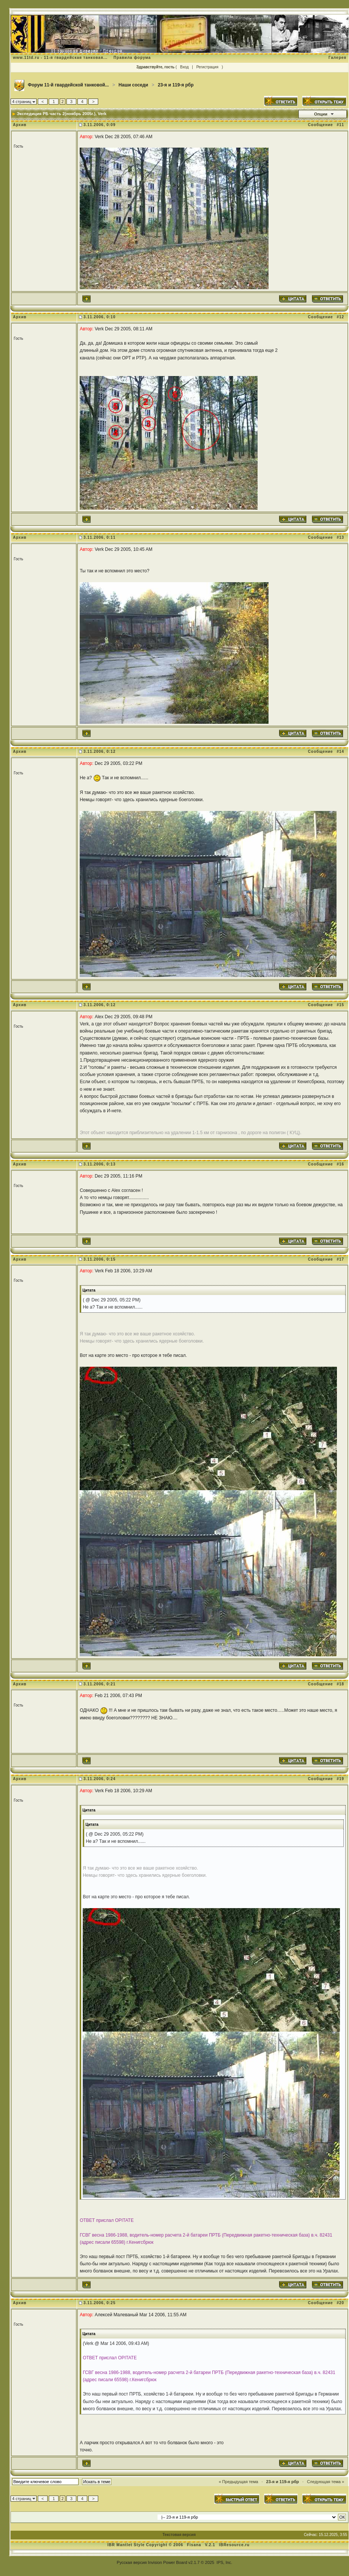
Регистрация (207, 67)
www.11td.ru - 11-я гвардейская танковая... (60, 57)
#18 (340, 1684)
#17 (340, 1259)
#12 (340, 317)
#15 (340, 1005)
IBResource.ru (234, 2545)
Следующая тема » (325, 2481)
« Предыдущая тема (238, 2481)
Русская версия (132, 2562)
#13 (340, 537)
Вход (184, 67)
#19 (340, 1779)
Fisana (194, 2545)
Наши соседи (133, 85)
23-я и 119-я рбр (176, 85)
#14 (340, 751)
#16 (340, 1164)
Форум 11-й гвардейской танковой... (68, 85)
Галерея (337, 57)
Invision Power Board (167, 2562)
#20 (340, 2303)
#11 (340, 125)
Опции (320, 114)
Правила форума (132, 57)
